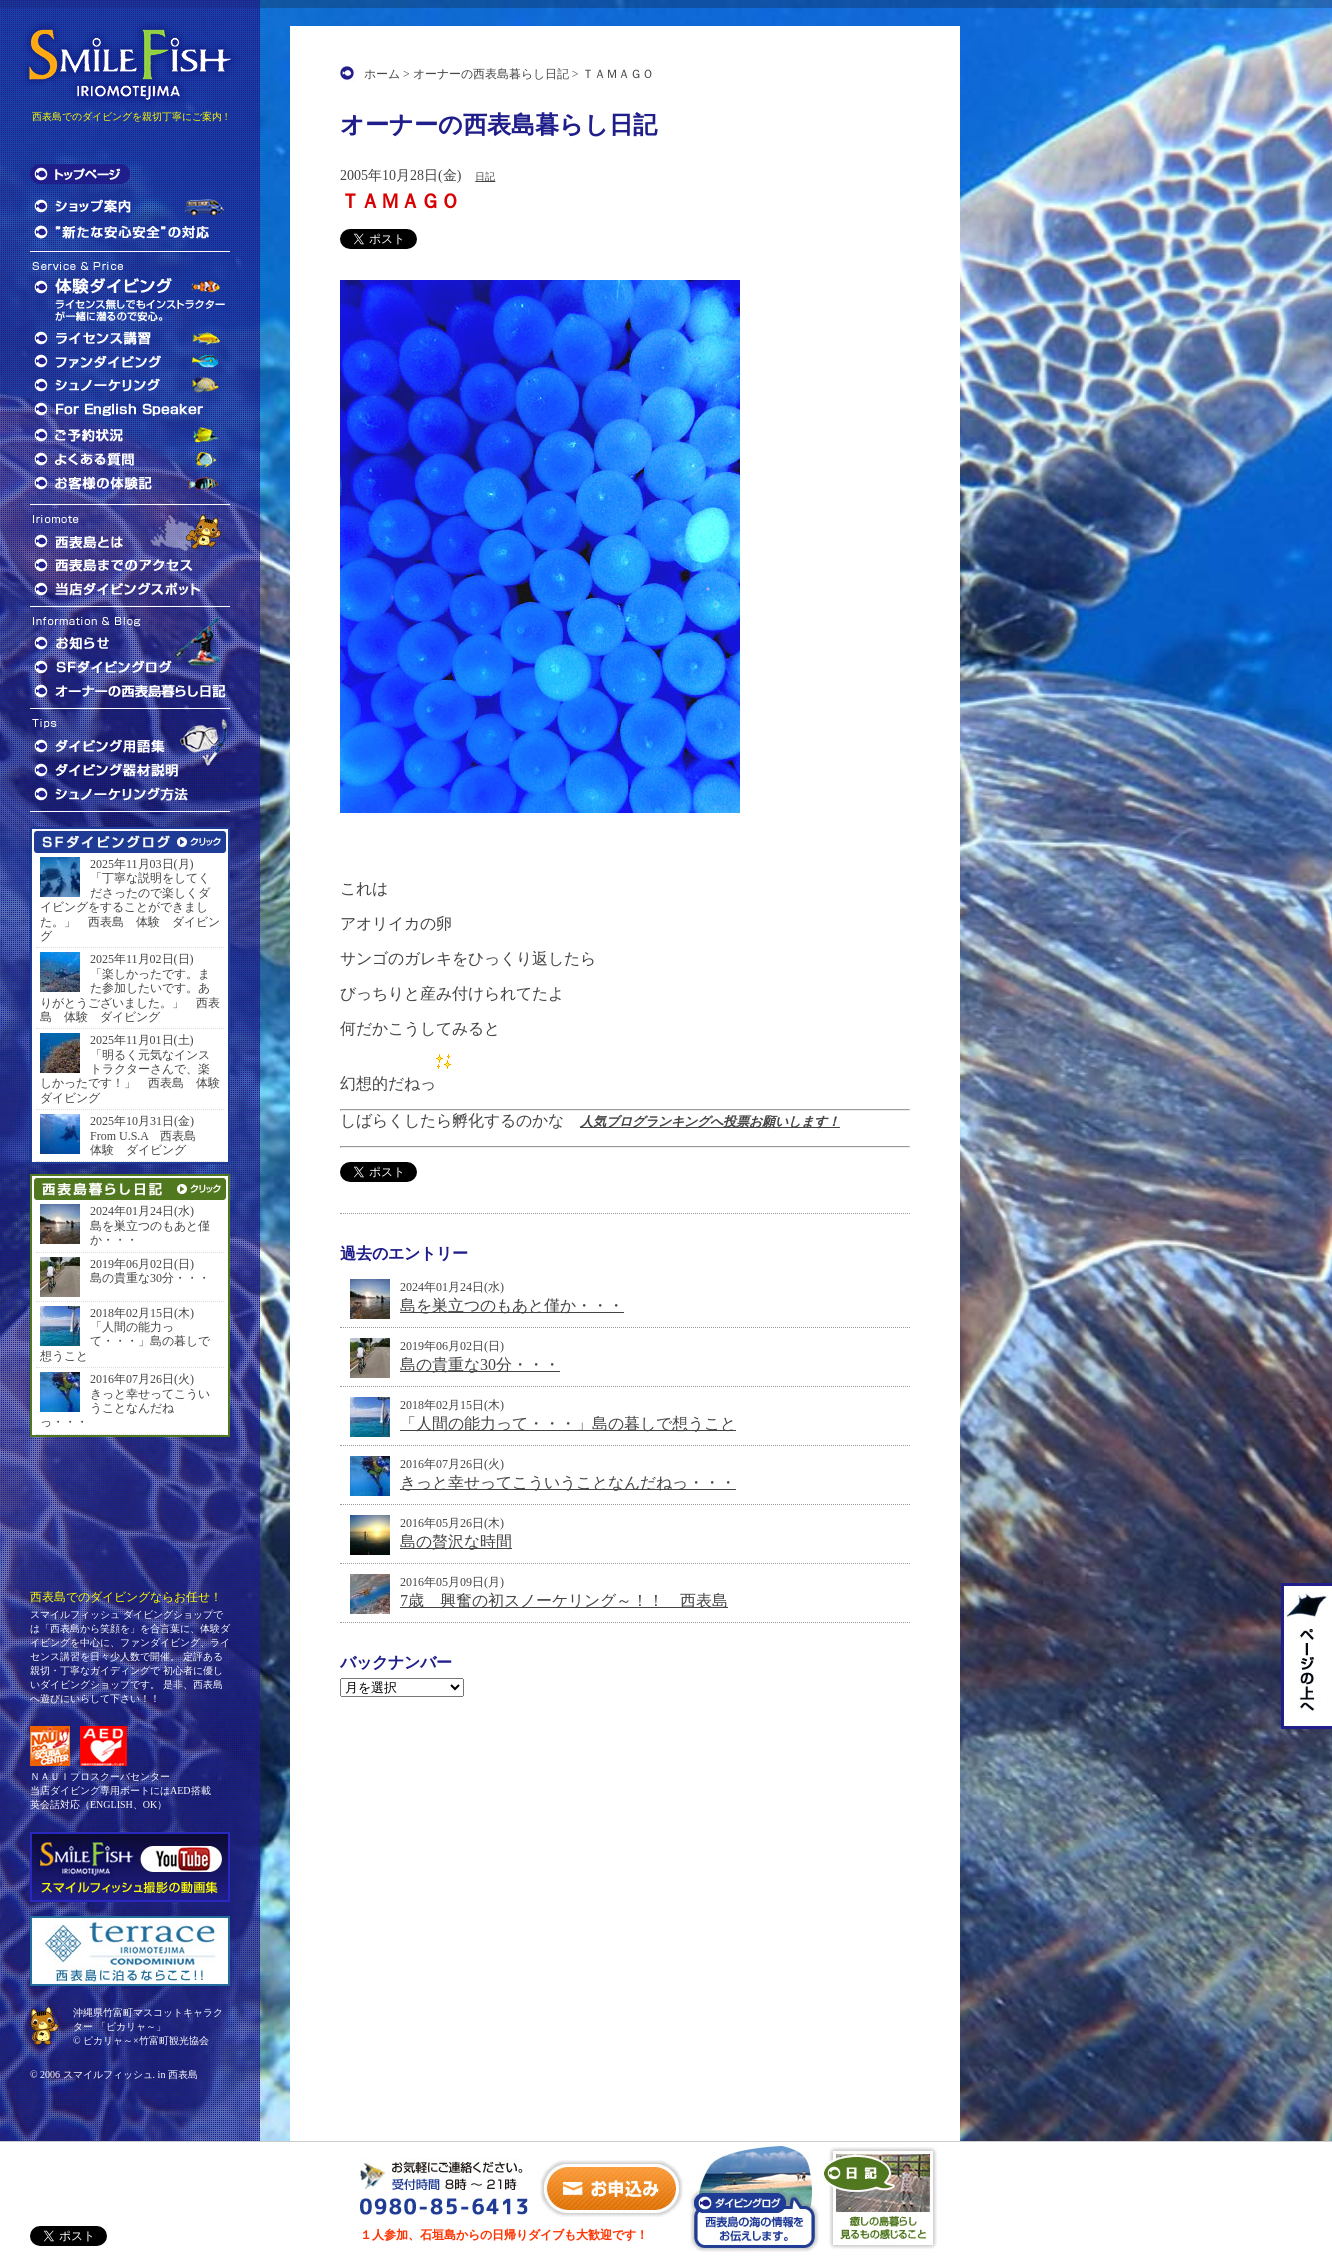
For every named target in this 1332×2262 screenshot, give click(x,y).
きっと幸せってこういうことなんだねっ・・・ (568, 1482)
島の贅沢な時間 (456, 1541)
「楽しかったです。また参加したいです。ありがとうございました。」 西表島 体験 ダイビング (130, 995)
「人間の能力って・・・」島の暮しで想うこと (568, 1423)
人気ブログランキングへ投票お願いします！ (710, 1121)
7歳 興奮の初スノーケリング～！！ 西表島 (564, 1600)
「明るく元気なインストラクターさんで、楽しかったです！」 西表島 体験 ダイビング (130, 1076)
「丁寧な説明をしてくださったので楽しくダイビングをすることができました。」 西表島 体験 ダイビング (130, 907)
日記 (485, 176)
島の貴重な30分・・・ (480, 1364)
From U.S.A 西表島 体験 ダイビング (149, 1143)
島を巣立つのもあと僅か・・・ (512, 1305)
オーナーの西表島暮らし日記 (491, 74)
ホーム (382, 74)
